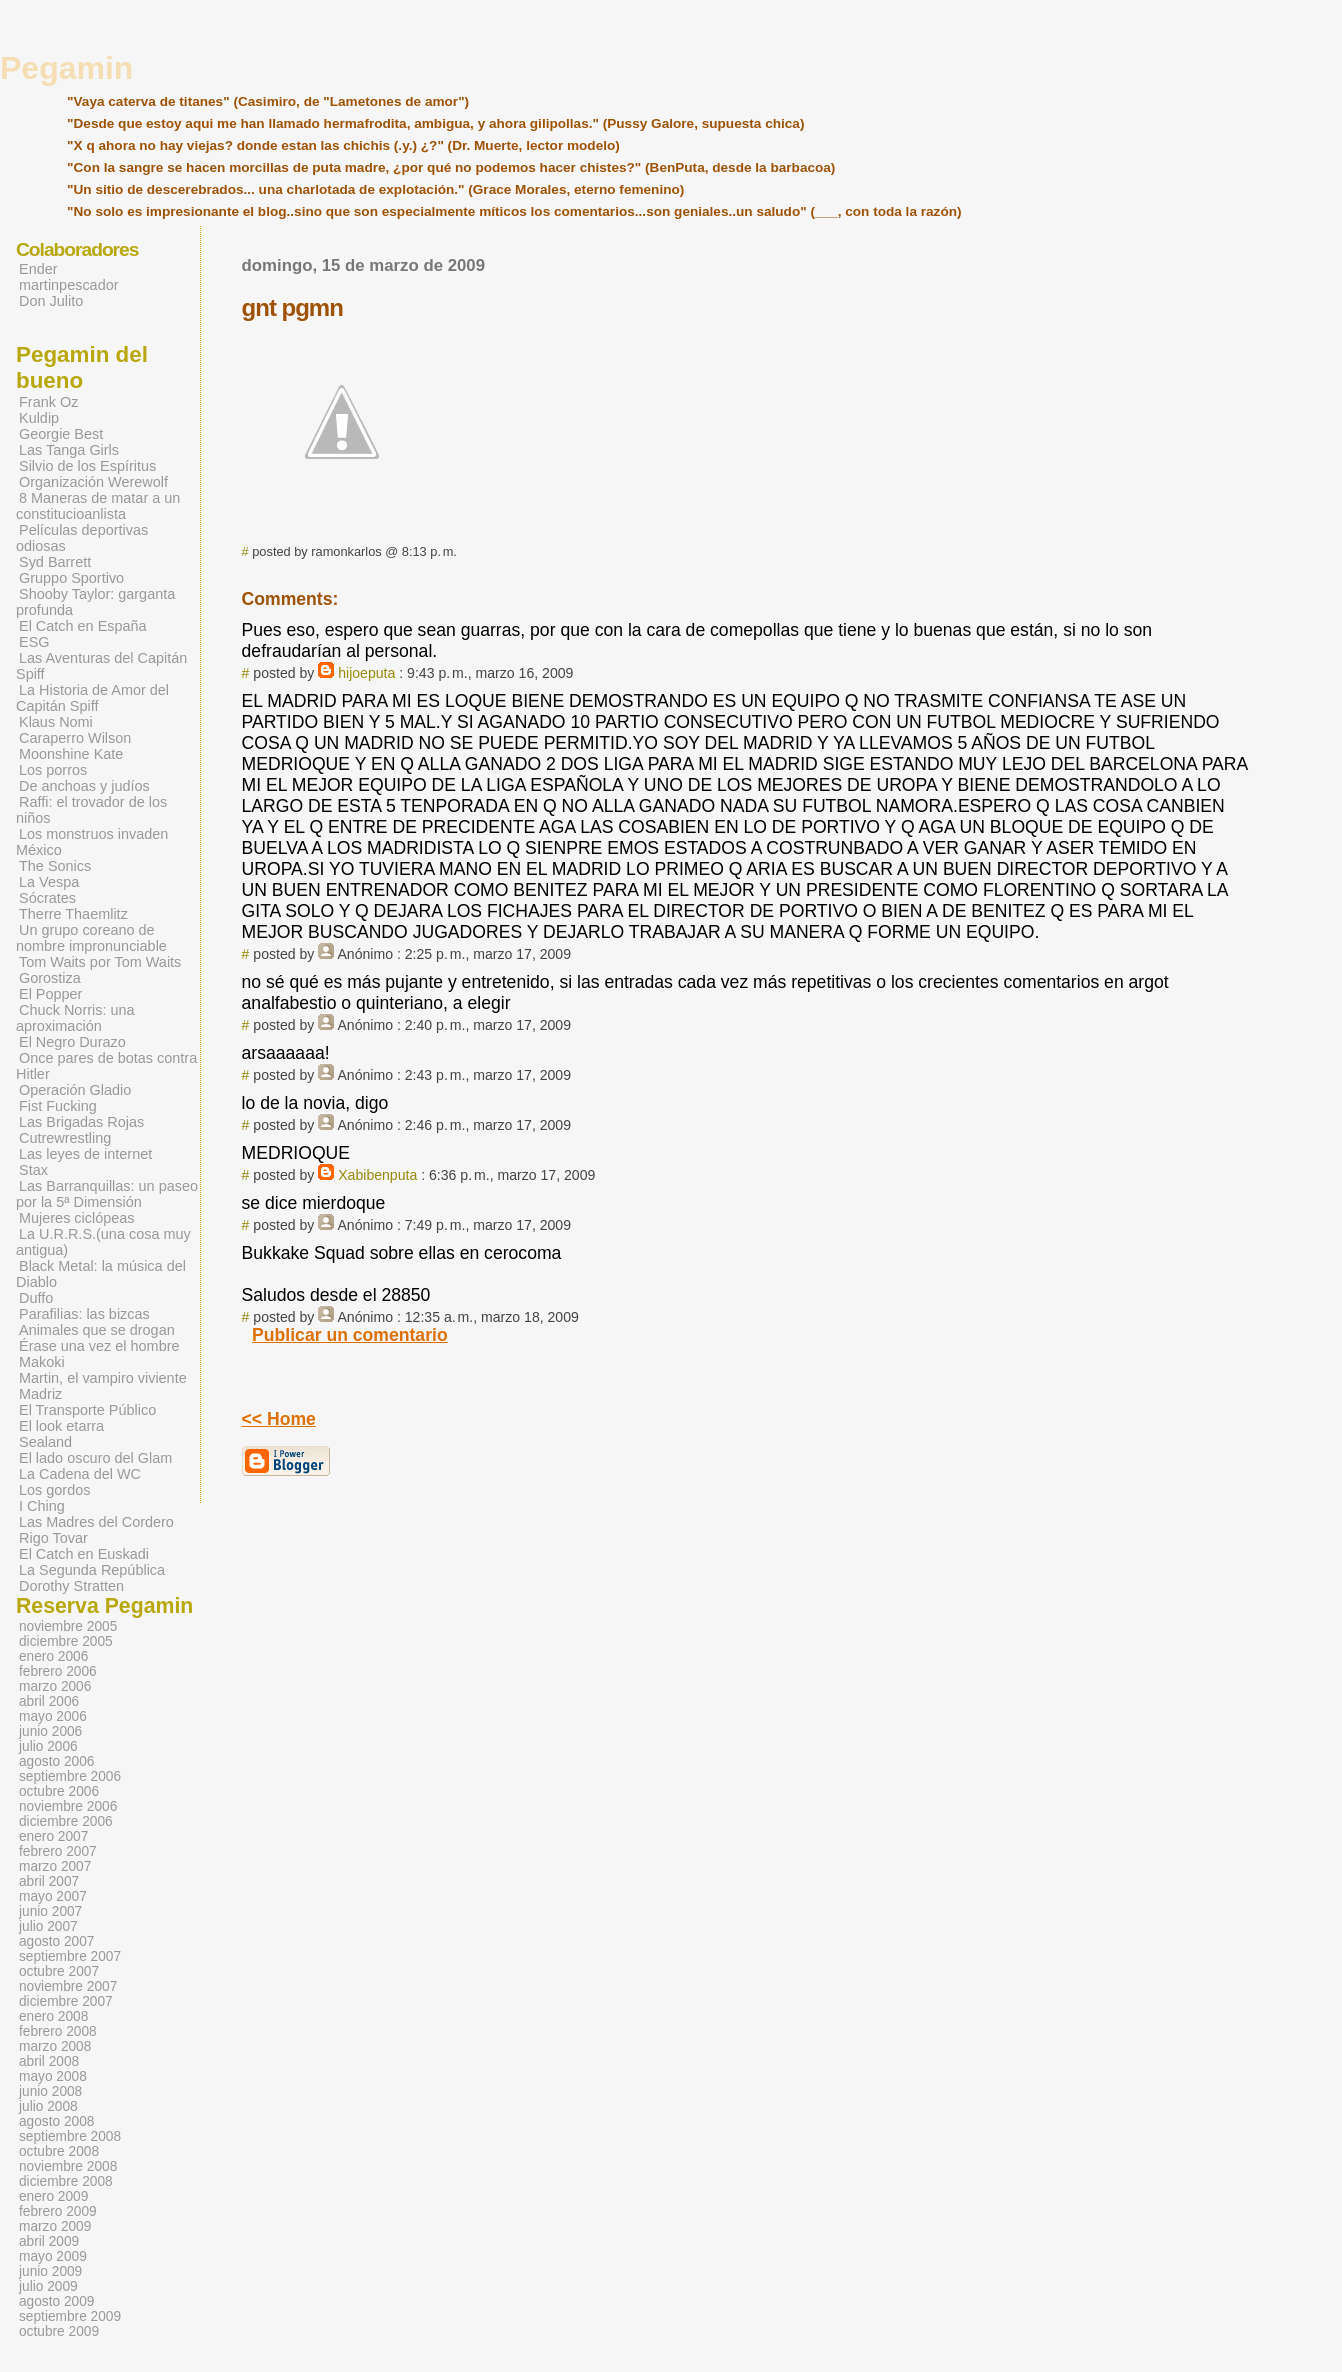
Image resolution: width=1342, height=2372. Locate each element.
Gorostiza (50, 978)
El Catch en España (83, 626)
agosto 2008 (56, 2121)
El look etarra (61, 1426)
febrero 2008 (58, 2031)
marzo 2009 (55, 2226)
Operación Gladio (75, 1090)
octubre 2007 (59, 1971)
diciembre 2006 (66, 1821)
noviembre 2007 (68, 1986)
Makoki (42, 1362)
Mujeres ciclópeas (77, 1218)
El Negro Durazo (72, 1042)
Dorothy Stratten (71, 1586)
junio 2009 (50, 2271)
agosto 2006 (56, 1761)
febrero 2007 (58, 1851)
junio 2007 (50, 1911)
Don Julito (51, 301)
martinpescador (69, 285)
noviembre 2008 (68, 2166)
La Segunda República (92, 1570)
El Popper (50, 994)
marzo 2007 (55, 1866)
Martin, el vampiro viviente (103, 1378)
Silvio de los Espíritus (87, 466)
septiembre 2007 (70, 1956)
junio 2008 (50, 2091)
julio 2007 (48, 1926)
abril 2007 (49, 1881)
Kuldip (39, 418)
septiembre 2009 (70, 2316)
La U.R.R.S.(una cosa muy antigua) (103, 1242)
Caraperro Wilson (75, 738)
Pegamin (66, 68)
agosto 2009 (56, 2301)
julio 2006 (48, 1746)
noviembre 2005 (68, 1626)
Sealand (45, 1442)
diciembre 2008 (66, 2181)
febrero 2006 (58, 1671)
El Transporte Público (87, 1410)
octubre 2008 (59, 2151)
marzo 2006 (55, 1686)
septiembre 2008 (70, 2136)
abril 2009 (49, 2241)
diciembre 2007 (66, 2001)
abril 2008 (49, 2061)
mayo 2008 (53, 2076)
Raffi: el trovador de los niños (91, 810)
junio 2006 (50, 1731)
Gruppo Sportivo (71, 578)
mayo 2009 (53, 2256)
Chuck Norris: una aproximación (75, 1018)
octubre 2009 (59, 2331)
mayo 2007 (53, 1896)
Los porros (53, 770)
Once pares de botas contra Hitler (106, 1066)
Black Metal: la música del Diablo (101, 1274)
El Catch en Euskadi (84, 1554)
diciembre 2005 (66, 1641)
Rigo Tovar (53, 1538)
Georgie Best (61, 434)
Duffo (36, 1298)
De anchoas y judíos (84, 786)
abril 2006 (49, 1701)
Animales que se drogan (97, 1330)
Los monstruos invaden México (92, 842)
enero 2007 (53, 1836)
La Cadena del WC (80, 1474)
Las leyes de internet (85, 1154)
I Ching (42, 1506)
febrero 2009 (58, 2211)
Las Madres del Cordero (96, 1522)
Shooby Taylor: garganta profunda (95, 602)
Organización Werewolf (93, 482)
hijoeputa (366, 673)
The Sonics (55, 866)
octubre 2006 (59, 1791)
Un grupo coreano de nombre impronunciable (91, 938)
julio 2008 (48, 2106)
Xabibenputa (377, 1175)
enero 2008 (53, 2016)
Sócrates (47, 898)
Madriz (40, 1394)
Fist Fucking (58, 1106)
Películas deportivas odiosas (82, 538)
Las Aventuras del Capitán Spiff (101, 666)
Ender (38, 269)
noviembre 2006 (68, 1806)
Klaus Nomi (56, 722)
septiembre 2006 (70, 1776)
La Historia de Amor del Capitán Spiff (92, 698)
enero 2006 (53, 1656)
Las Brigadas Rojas (81, 1122)
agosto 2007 (56, 1941)
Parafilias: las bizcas (84, 1314)
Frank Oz (48, 402)
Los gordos (54, 1490)
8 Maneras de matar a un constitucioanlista (98, 506)
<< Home (279, 1419)
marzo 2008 (55, 2046)
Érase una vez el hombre (99, 1346)
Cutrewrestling (65, 1138)
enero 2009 (53, 2196)
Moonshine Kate (71, 754)
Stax (33, 1170)
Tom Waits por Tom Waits (100, 962)
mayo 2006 (53, 1716)
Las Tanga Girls (69, 450)
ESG (34, 642)
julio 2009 (48, 2286)
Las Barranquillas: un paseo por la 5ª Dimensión (107, 1194)
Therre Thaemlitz (73, 914)
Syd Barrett (55, 562)
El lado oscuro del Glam (95, 1458)
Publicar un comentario (350, 1335)
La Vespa (49, 882)
